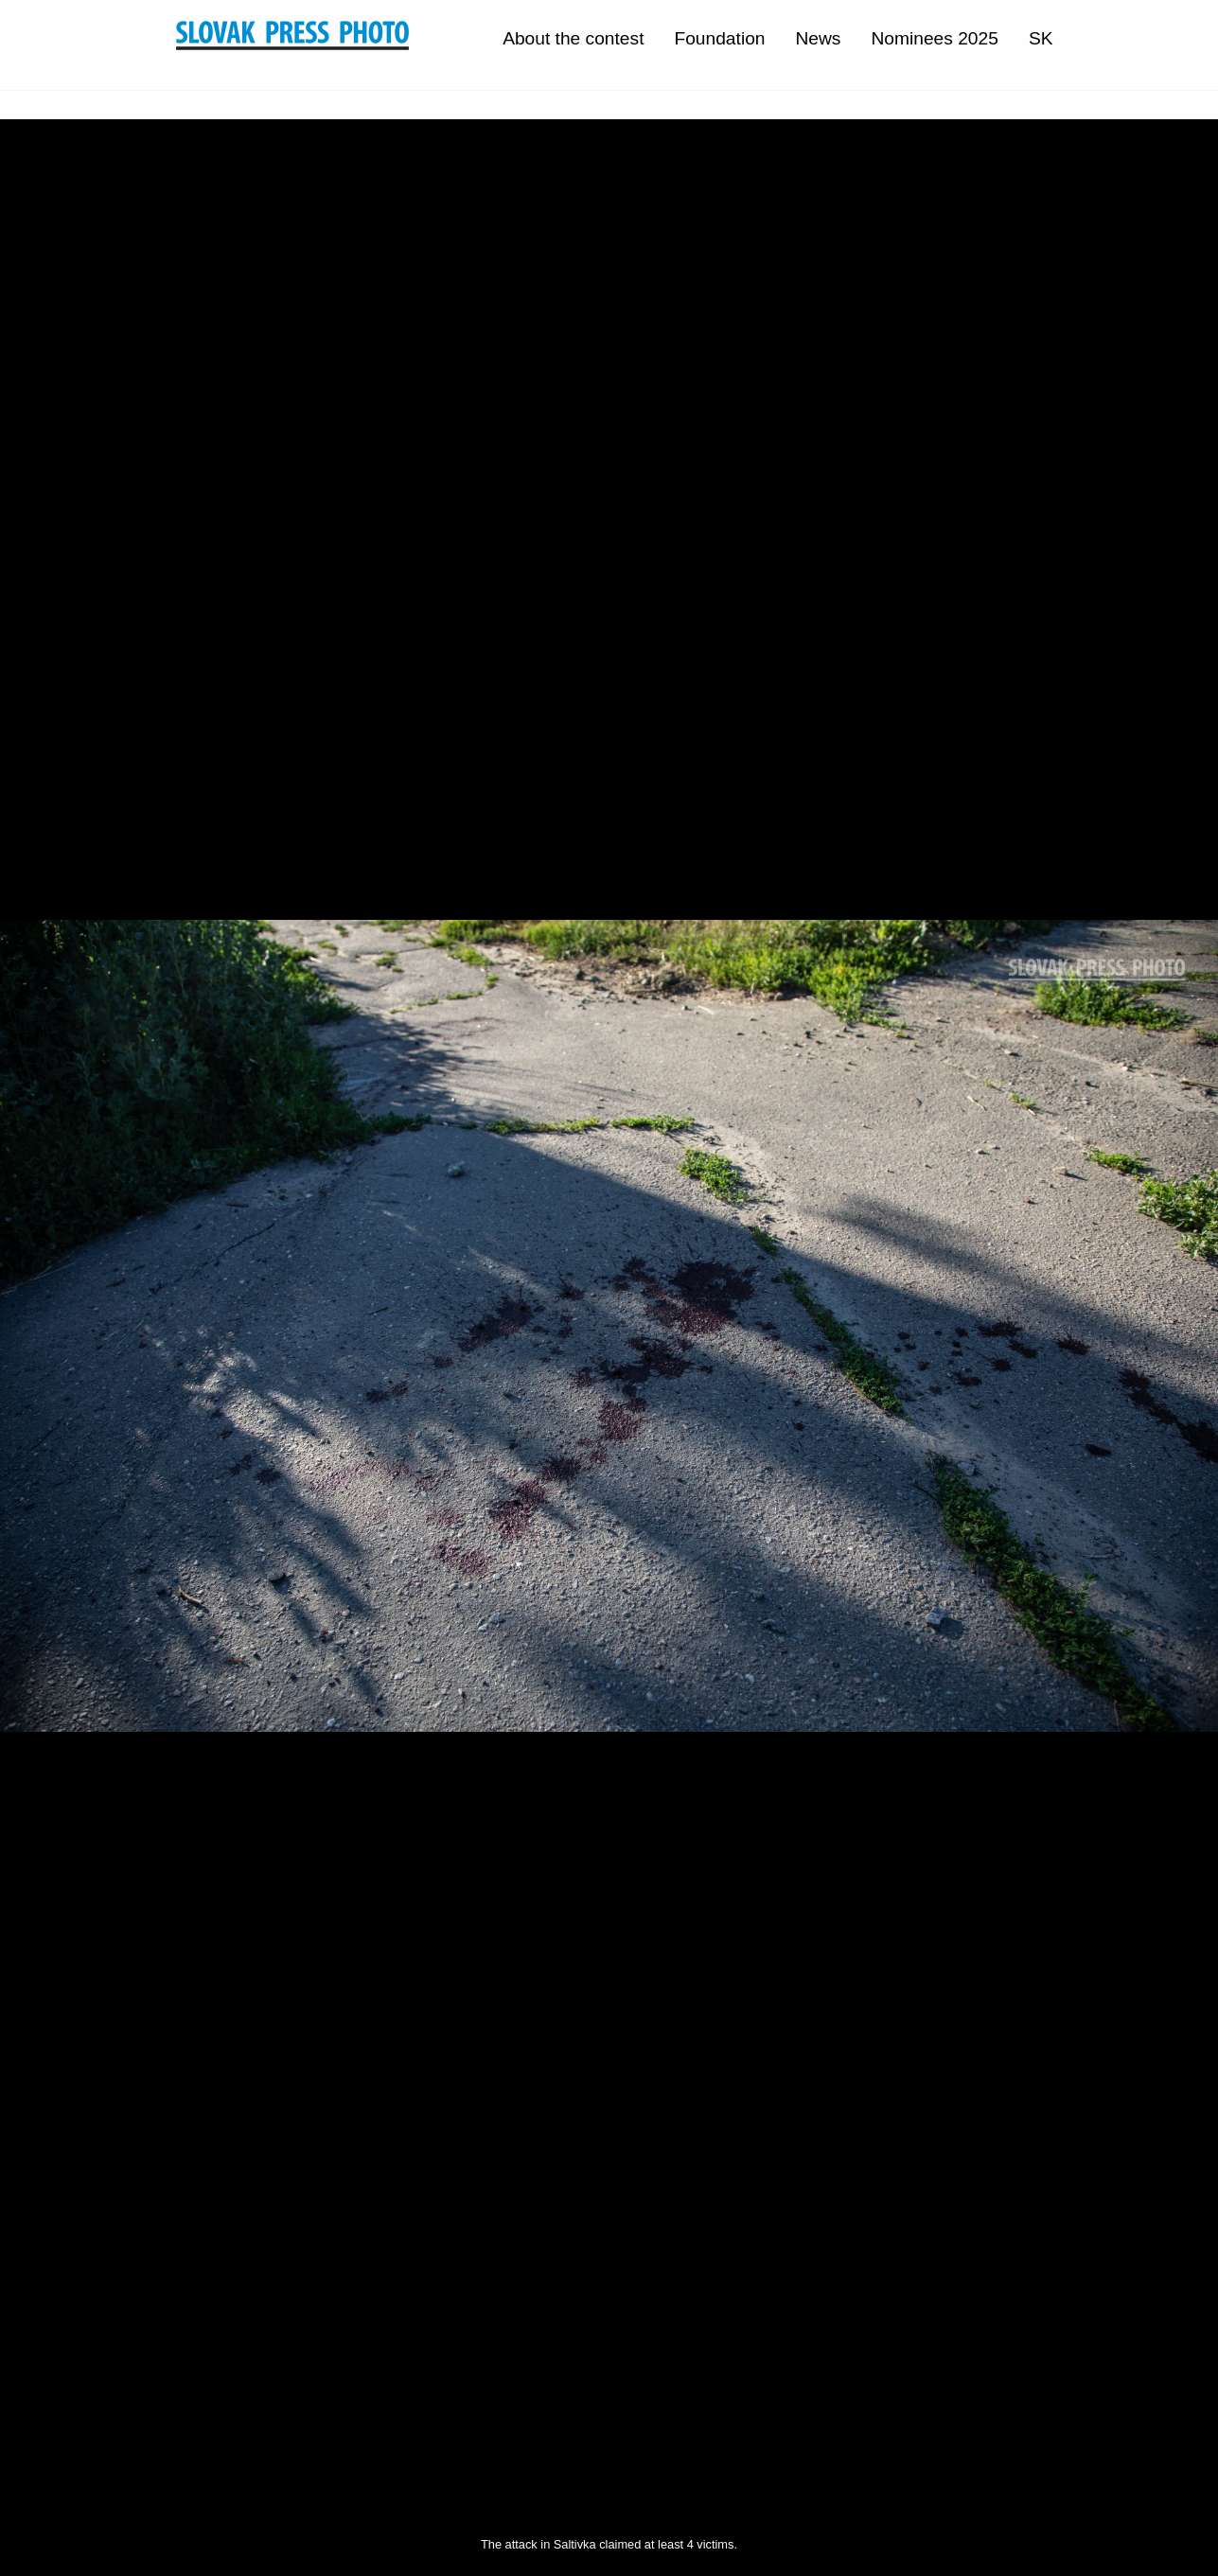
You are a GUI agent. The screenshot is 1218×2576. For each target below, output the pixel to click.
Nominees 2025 (934, 38)
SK (1041, 38)
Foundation (719, 38)
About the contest (573, 38)
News (817, 38)
